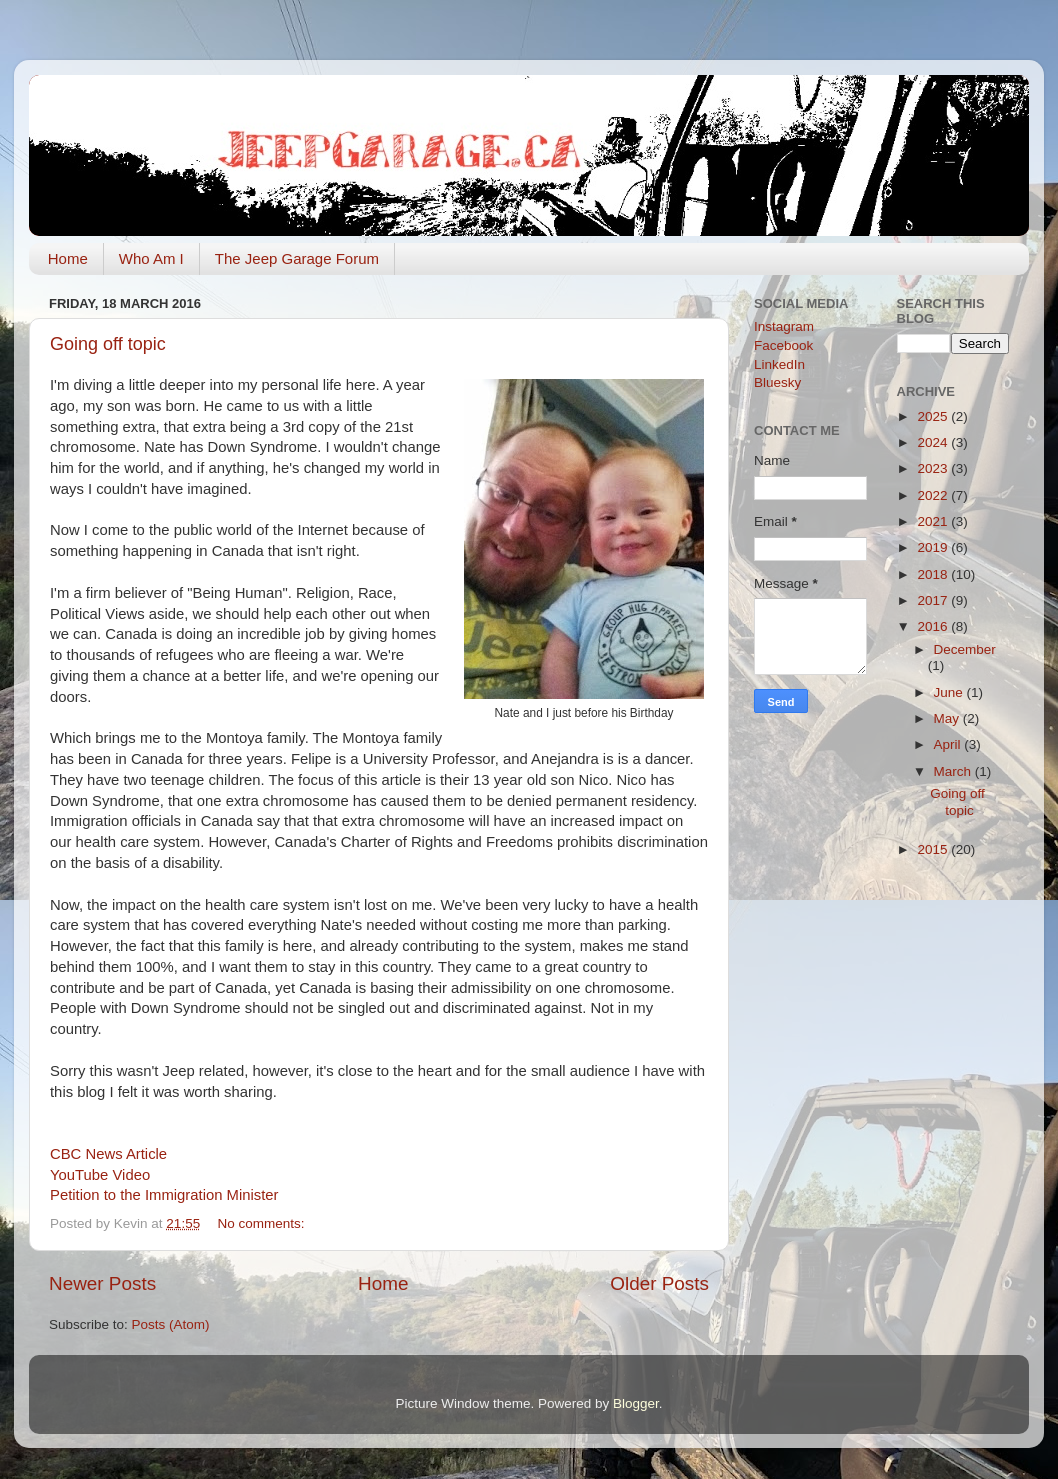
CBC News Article (108, 1154)
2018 (934, 574)
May (948, 718)
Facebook (783, 345)
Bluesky (777, 382)
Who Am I (151, 258)
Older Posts (659, 1283)
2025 (934, 416)
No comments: (262, 1223)
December (965, 649)
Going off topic (108, 344)
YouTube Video (100, 1175)
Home (68, 258)
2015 (934, 849)
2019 (934, 547)
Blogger (636, 1403)
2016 (934, 626)
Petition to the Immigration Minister (164, 1195)
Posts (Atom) (171, 1324)
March (954, 771)
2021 (934, 521)
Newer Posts (102, 1283)
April (949, 744)
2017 (934, 600)
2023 (934, 468)
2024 (934, 442)
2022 (934, 495)
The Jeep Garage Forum (297, 258)
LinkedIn (779, 364)
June (950, 692)
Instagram (784, 326)
